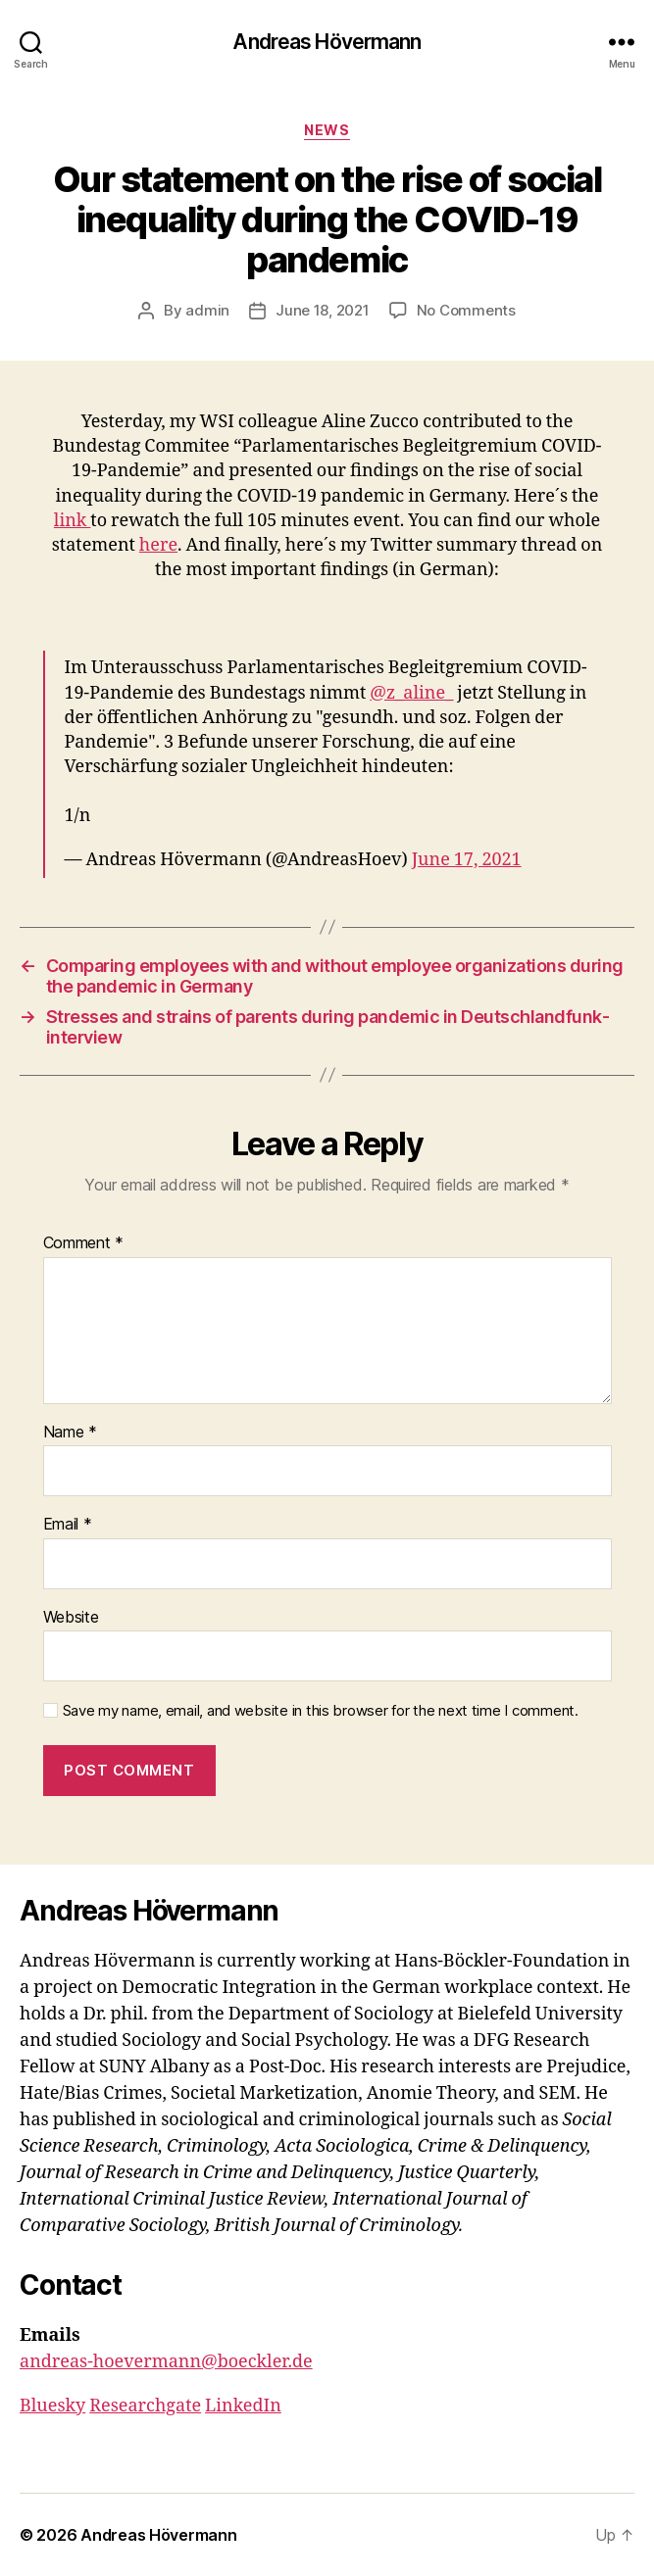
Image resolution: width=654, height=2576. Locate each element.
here (158, 545)
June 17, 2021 (467, 860)
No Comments (466, 310)
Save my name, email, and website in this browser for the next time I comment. (321, 1711)
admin (207, 310)
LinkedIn (243, 2406)
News (326, 130)
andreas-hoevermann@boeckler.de (166, 2362)
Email (67, 1524)
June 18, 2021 (323, 310)
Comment (84, 1243)
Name (70, 1432)
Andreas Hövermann (326, 41)
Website (71, 1618)
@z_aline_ (411, 693)
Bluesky (52, 2406)
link (72, 521)
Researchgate (145, 2406)
